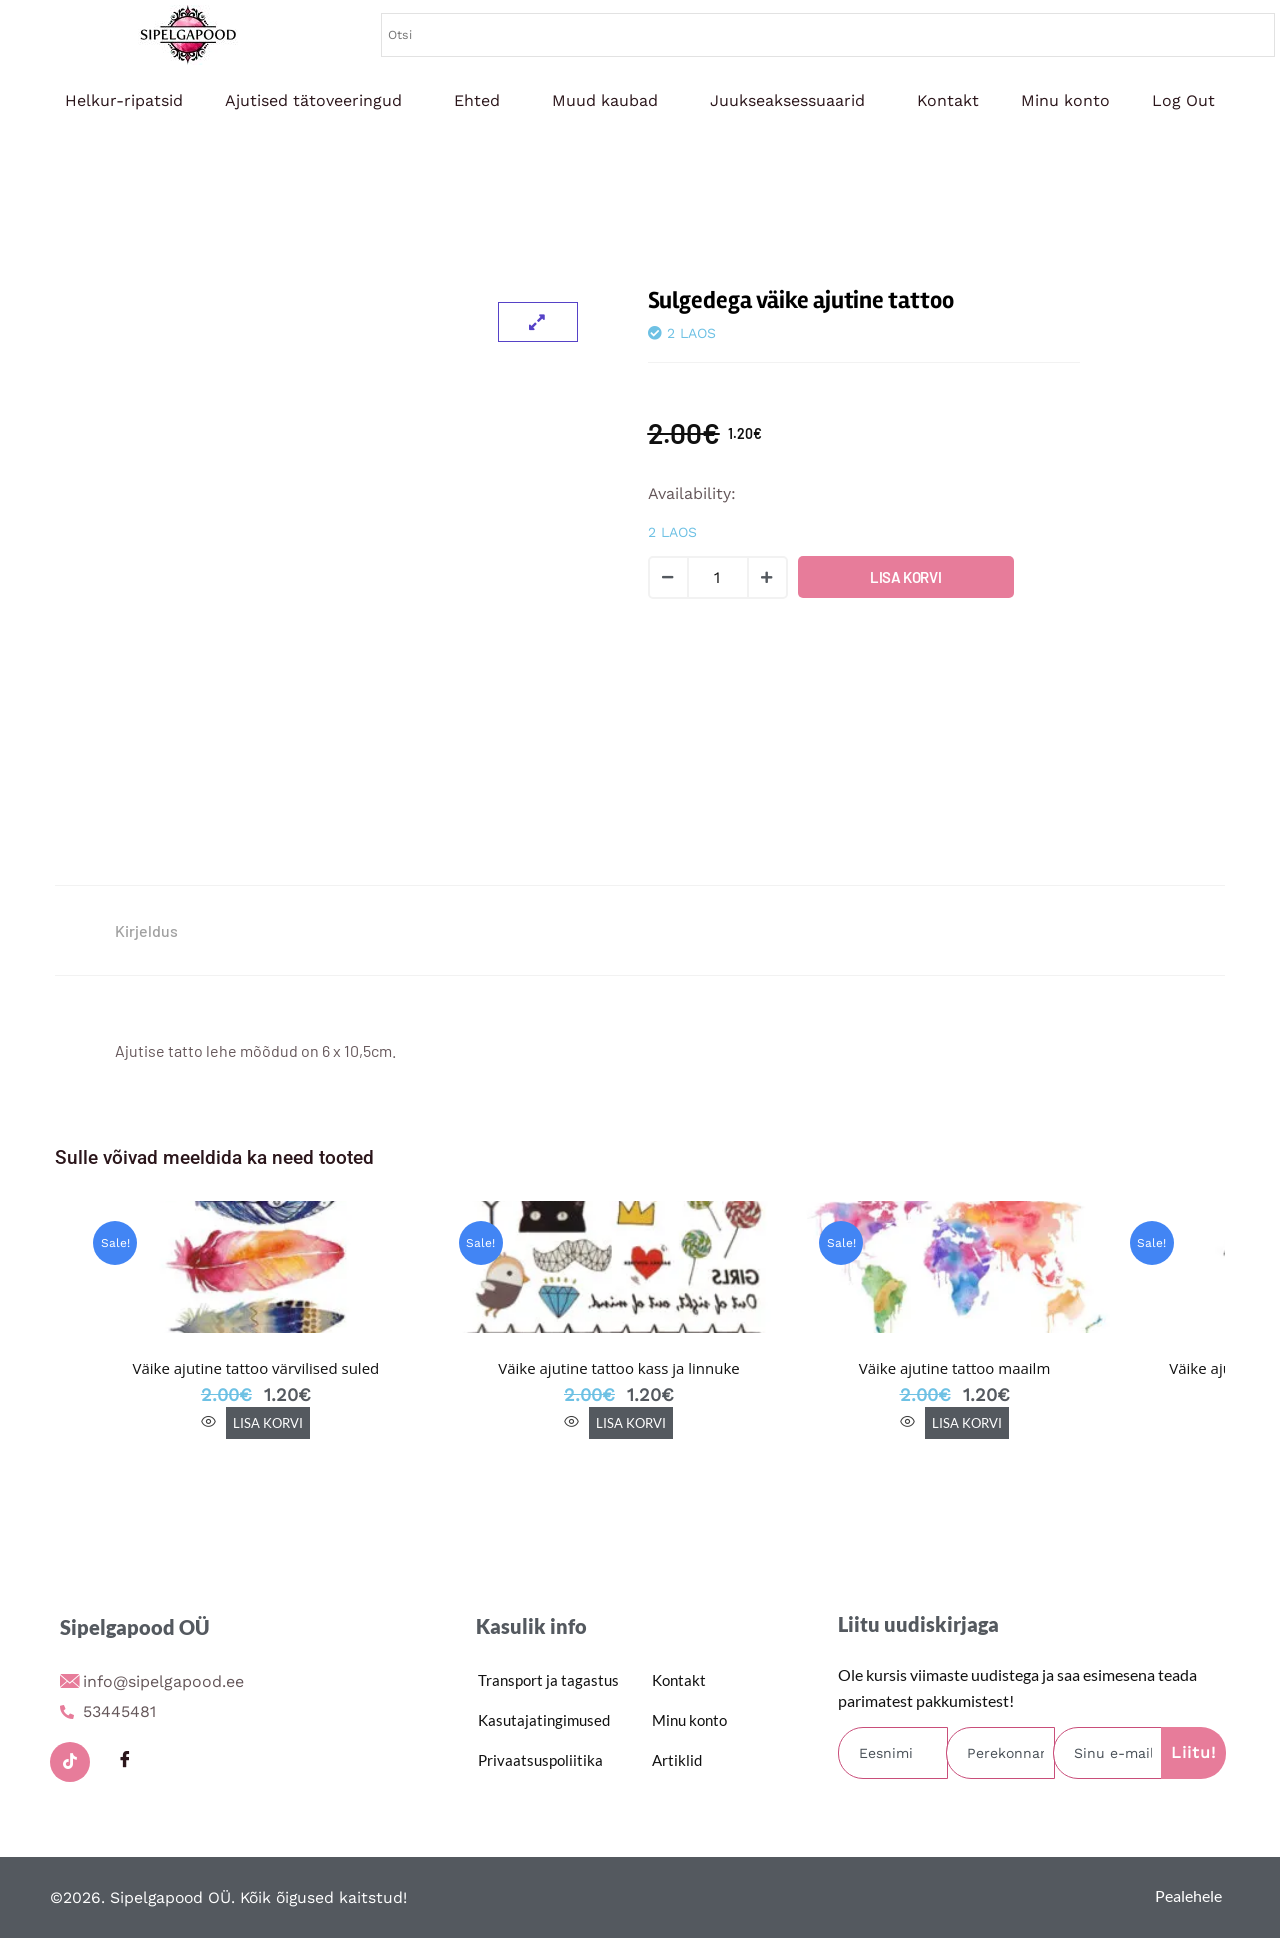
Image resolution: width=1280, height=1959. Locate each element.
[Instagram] (180, 1762)
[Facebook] (125, 1762)
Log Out (1183, 100)
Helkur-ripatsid (124, 100)
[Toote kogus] (718, 577)
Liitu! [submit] (1193, 1752)
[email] (1108, 1753)
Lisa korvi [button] (268, 1423)
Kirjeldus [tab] (146, 930)
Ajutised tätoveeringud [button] (313, 100)
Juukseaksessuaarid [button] (787, 100)
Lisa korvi (905, 577)
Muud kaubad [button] (605, 100)
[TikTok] (70, 1762)
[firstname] (893, 1753)
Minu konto (1065, 100)
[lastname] (1001, 1753)
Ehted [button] (477, 100)
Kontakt (948, 100)
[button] (318, 101)
